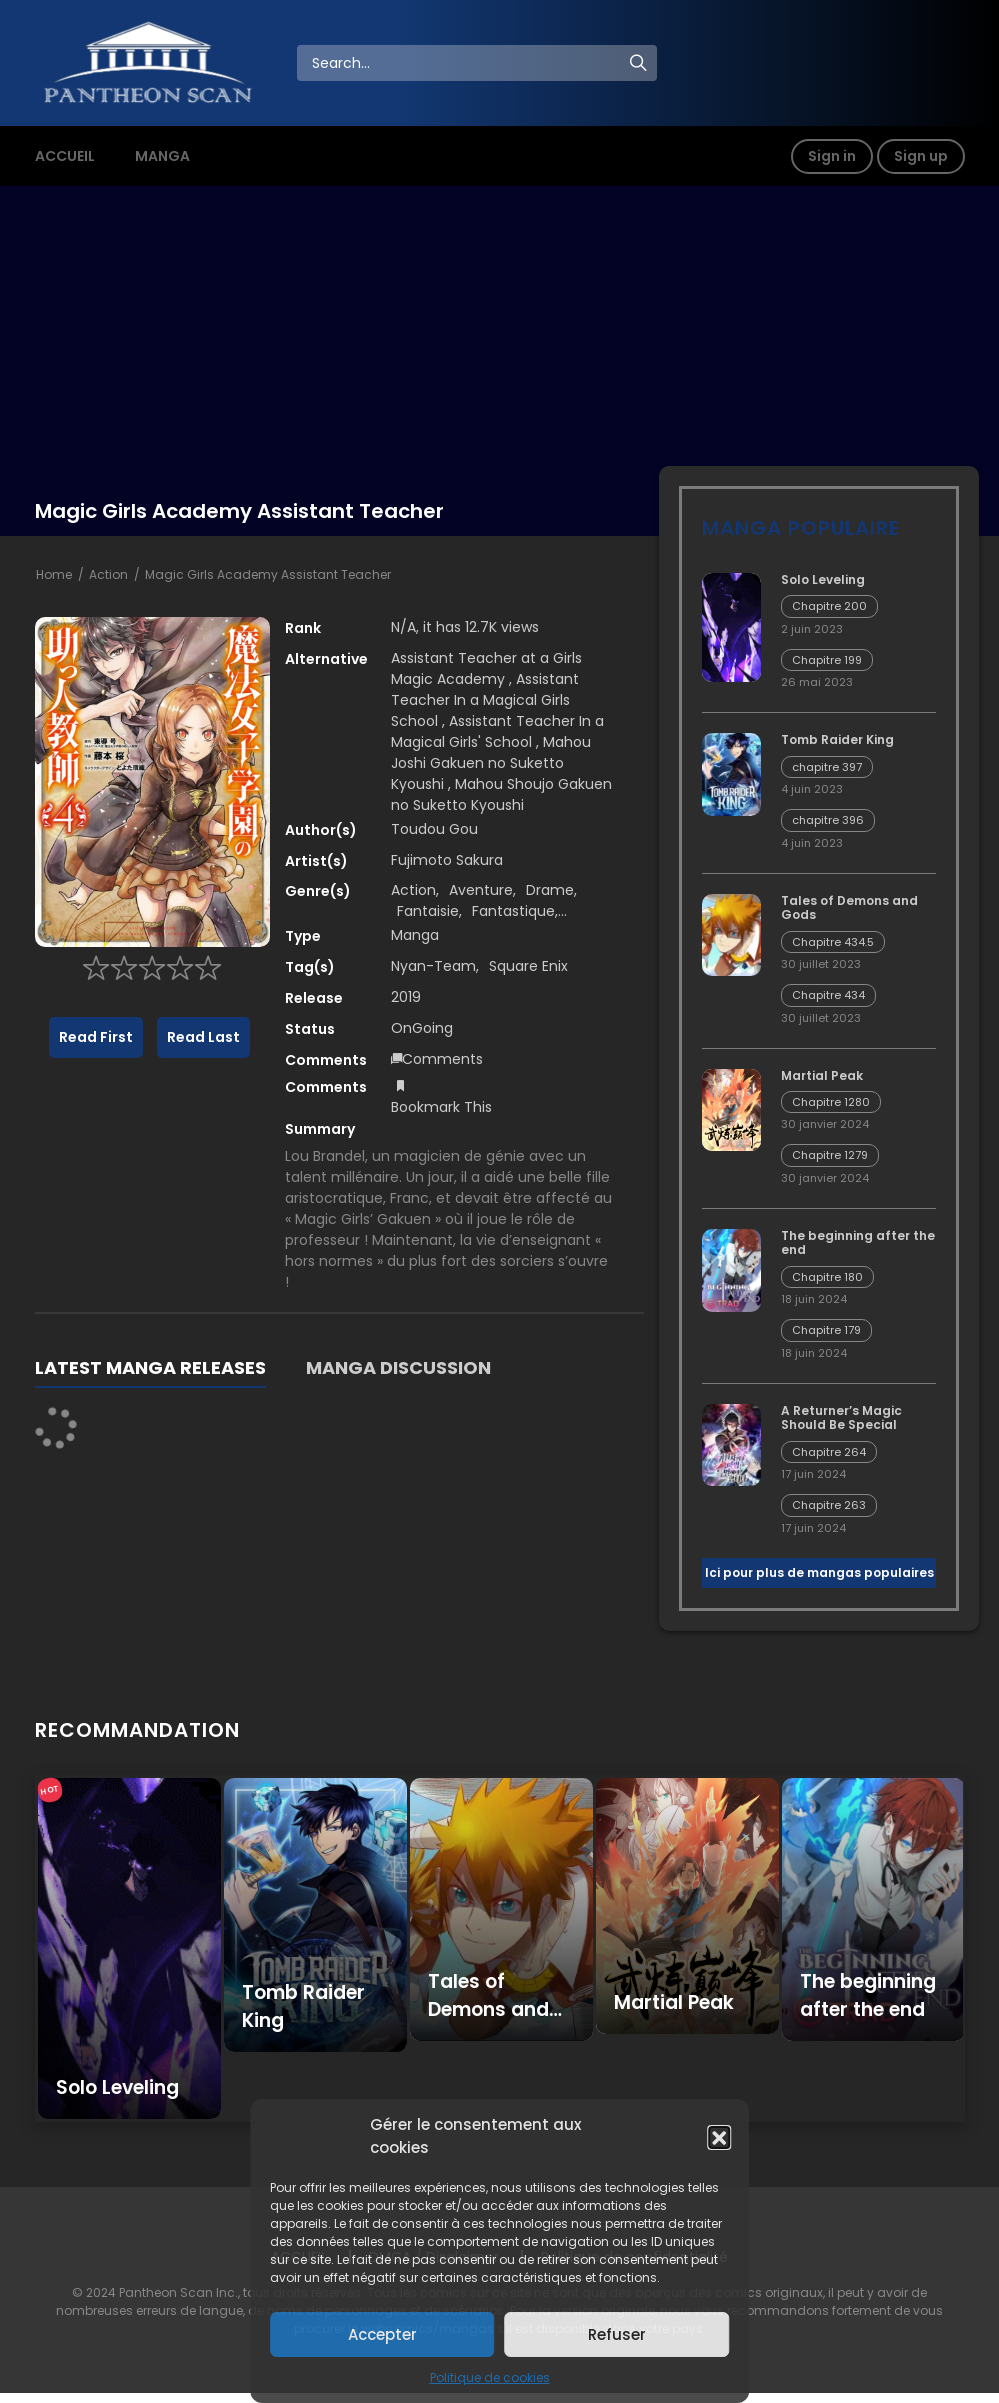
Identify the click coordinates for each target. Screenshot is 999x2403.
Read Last (203, 1037)
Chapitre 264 (829, 1452)
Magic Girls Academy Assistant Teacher (268, 574)
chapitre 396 (828, 820)
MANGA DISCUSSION (398, 1367)
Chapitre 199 (827, 660)
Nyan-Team (433, 966)
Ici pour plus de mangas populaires (819, 1572)
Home (54, 574)
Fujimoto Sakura (447, 860)
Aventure (481, 890)
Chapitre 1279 (830, 1155)
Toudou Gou (434, 829)
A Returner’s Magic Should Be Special (841, 1417)
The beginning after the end (858, 1242)
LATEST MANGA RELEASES (150, 1367)
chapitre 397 (827, 767)
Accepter (382, 2334)
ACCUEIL (65, 156)
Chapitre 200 (829, 606)
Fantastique (513, 911)
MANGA (162, 156)
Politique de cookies (490, 2377)
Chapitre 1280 (831, 1102)
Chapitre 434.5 (833, 942)
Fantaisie (428, 911)
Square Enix (528, 966)
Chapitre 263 (829, 1505)
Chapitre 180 (827, 1277)
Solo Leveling (823, 579)
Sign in (832, 156)
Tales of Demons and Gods (849, 907)
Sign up (921, 156)
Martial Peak (822, 1075)
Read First (96, 1037)
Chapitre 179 (826, 1330)
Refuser (617, 2334)
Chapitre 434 (828, 995)
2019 (406, 997)
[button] (719, 2137)
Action (108, 574)
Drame (550, 890)
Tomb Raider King (837, 739)
